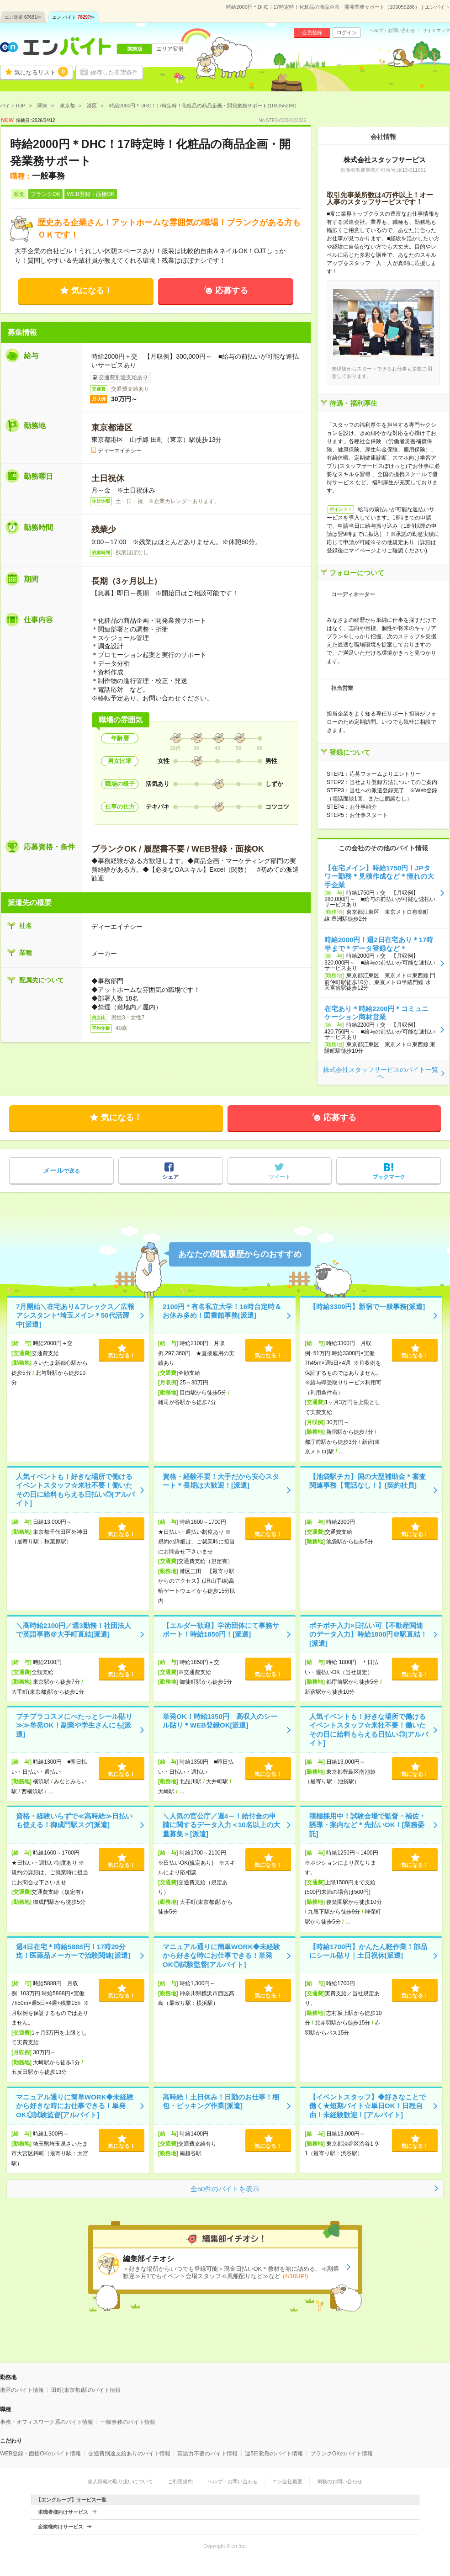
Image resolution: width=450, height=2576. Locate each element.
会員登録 (312, 32)
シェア (170, 1177)
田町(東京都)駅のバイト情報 (86, 2390)
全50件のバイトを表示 (225, 2188)
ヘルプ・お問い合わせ (392, 30)
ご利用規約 (180, 2481)
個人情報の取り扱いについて (120, 2481)
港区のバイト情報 (22, 2390)
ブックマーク (388, 1177)
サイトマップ (436, 30)
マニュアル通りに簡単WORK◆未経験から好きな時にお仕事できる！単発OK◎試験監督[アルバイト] (222, 1955)
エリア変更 (170, 49)
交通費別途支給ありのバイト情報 (129, 2453)
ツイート (280, 1177)
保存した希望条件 (114, 72)
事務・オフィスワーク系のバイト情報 (46, 2422)
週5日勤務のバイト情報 (274, 2453)
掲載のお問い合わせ (339, 2481)
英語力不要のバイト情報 (207, 2453)
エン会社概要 (287, 2481)
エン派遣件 (23, 17)
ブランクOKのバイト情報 (341, 2453)
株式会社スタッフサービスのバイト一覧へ (380, 1073)
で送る (61, 1170)
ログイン (347, 32)
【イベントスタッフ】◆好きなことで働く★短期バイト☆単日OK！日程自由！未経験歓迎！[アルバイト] (367, 2106)
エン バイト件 (73, 17)
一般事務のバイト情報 (128, 2422)
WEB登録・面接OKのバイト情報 (40, 2453)
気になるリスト (41, 72)
